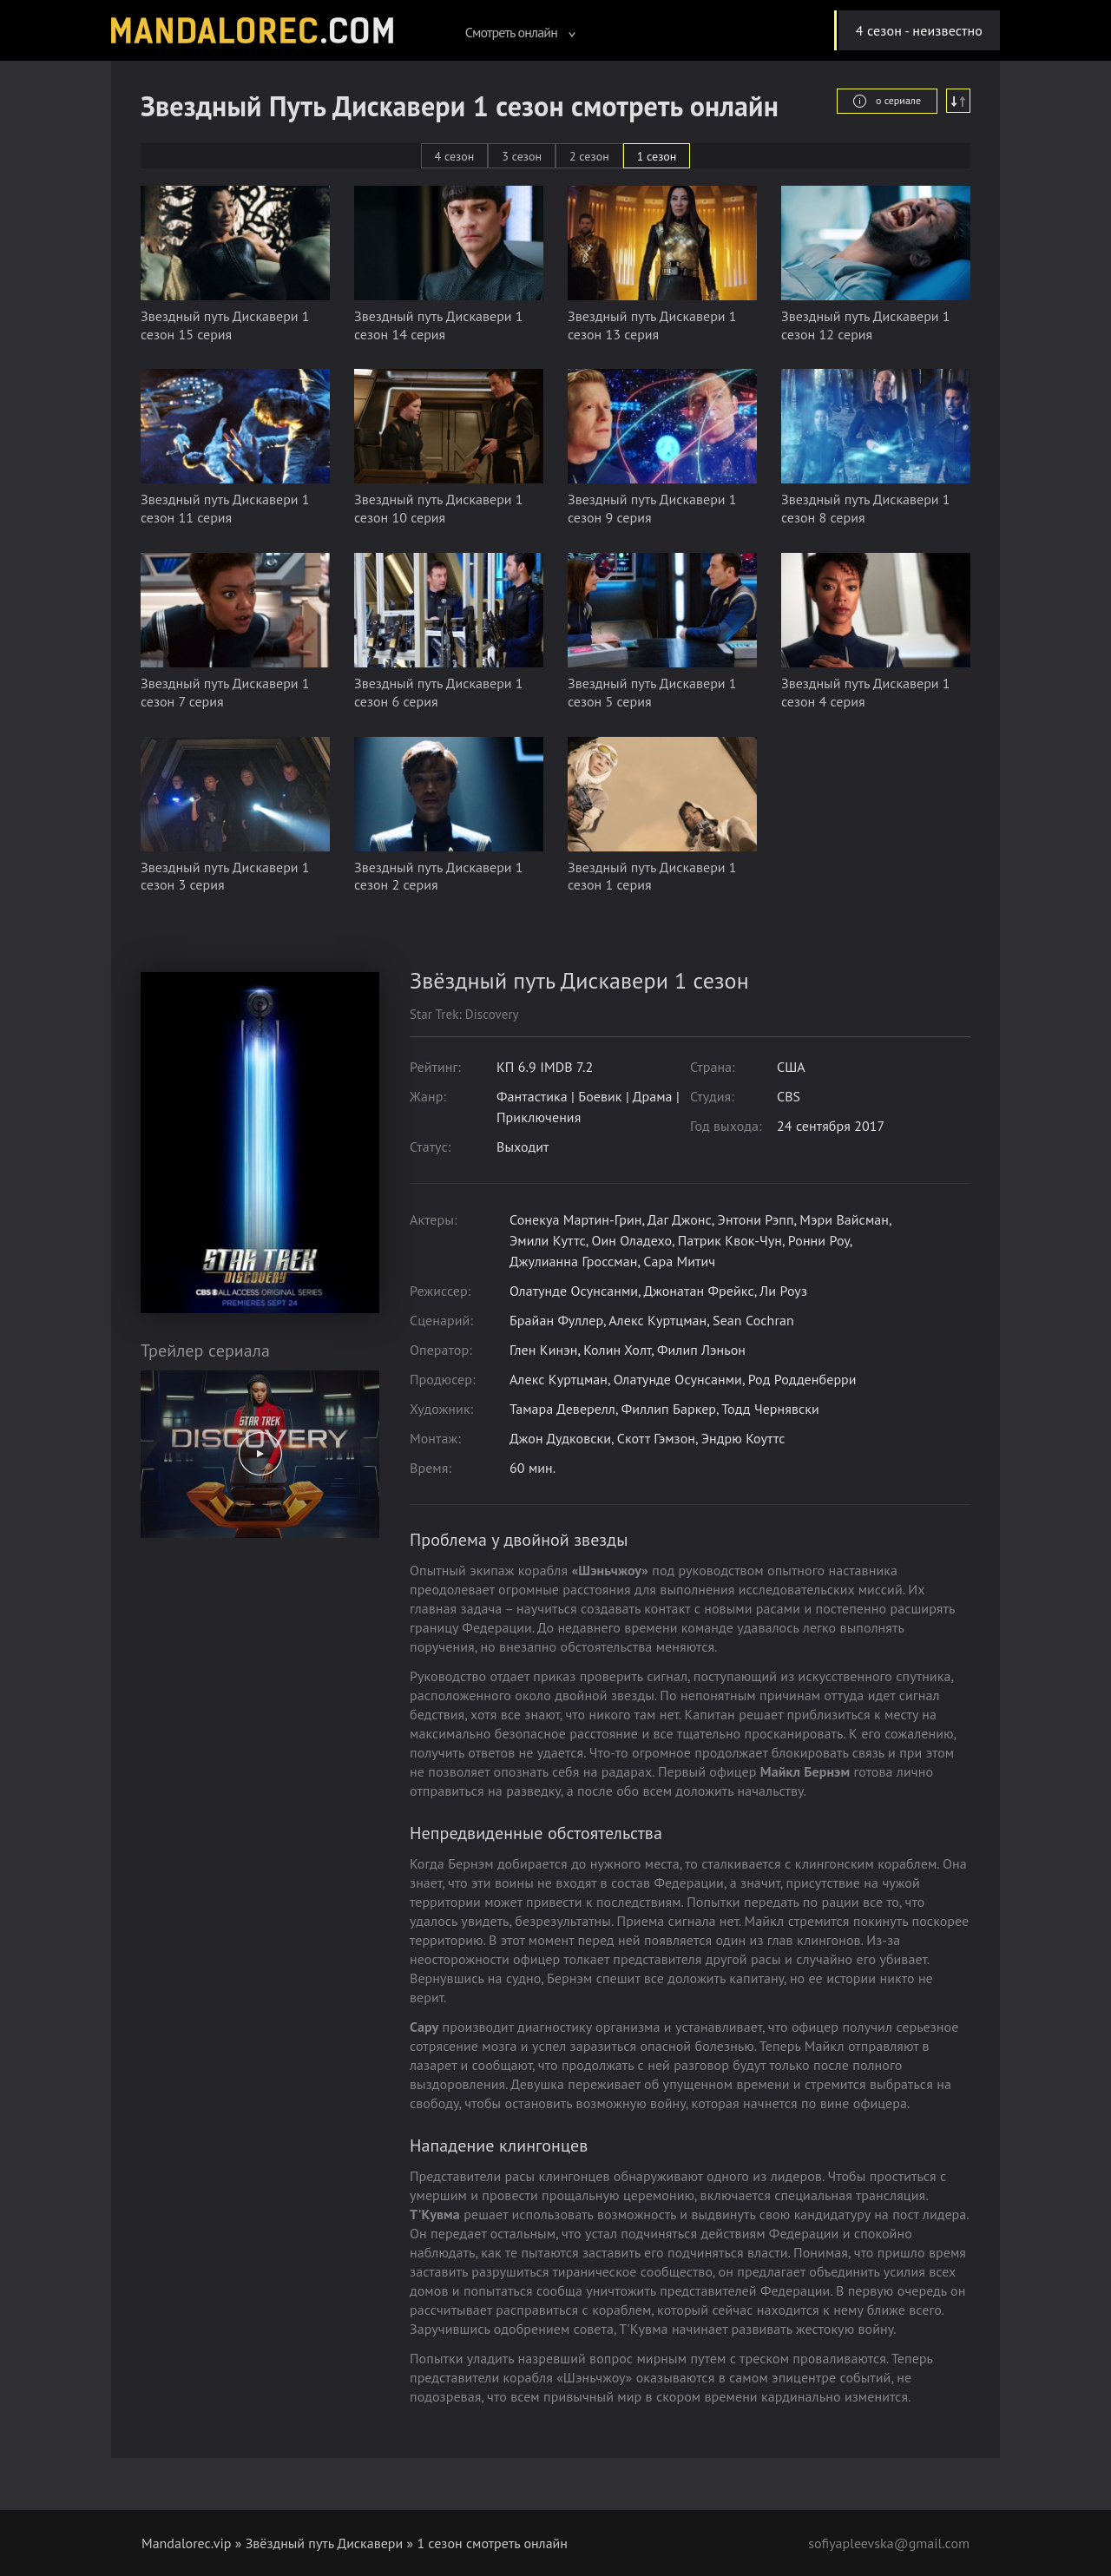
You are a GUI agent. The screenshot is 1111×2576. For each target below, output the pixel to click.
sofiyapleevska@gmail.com (889, 2543)
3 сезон (522, 156)
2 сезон (589, 156)
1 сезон (657, 156)
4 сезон (455, 156)
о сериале (887, 101)
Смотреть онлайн (520, 32)
